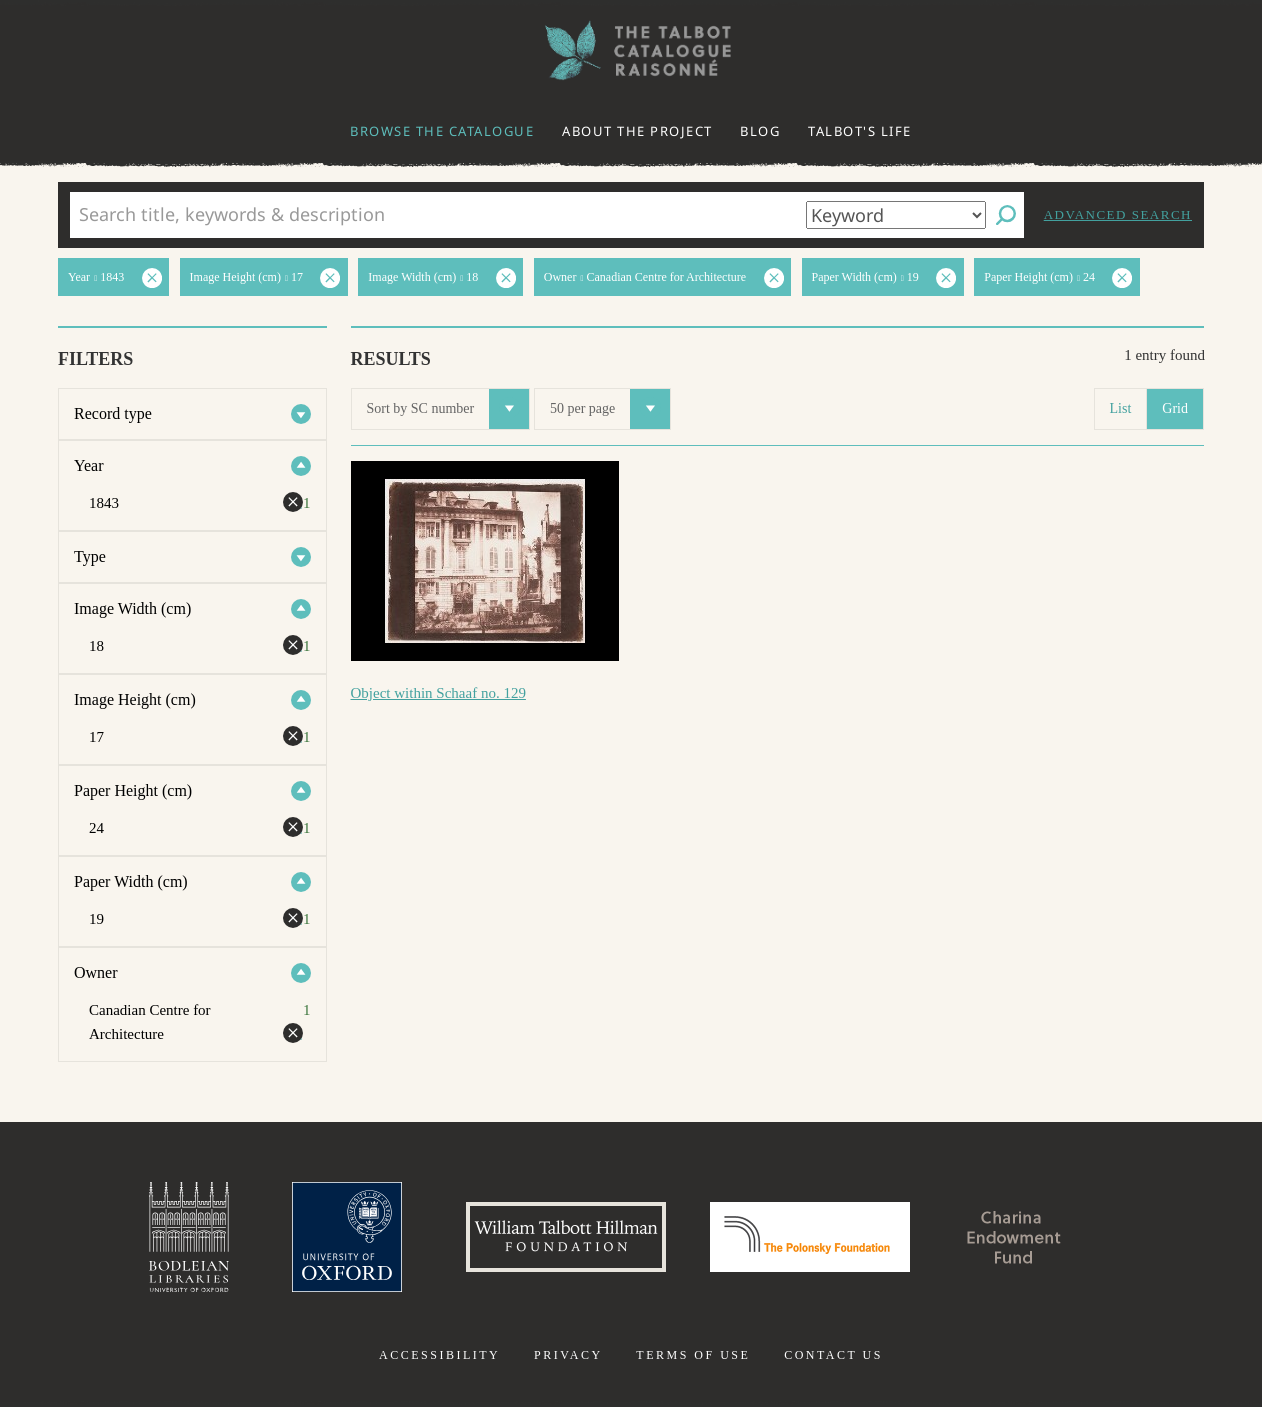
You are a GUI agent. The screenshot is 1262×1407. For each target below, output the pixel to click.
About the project (637, 131)
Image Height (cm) (135, 699)
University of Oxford (347, 1237)
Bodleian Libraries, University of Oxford (189, 1237)
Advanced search (1118, 214)
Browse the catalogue (442, 131)
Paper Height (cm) (133, 790)
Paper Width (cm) (131, 881)
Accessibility (439, 1355)
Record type (113, 413)
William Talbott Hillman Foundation (566, 1237)
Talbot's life (860, 131)
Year (88, 465)
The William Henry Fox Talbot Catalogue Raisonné (631, 50)
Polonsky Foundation (810, 1237)
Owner (96, 972)
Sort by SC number (448, 409)
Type (90, 556)
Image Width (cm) (132, 608)
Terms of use (693, 1355)
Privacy (568, 1355)
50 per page (610, 409)
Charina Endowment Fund (1014, 1237)
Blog (760, 131)
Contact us (833, 1355)
